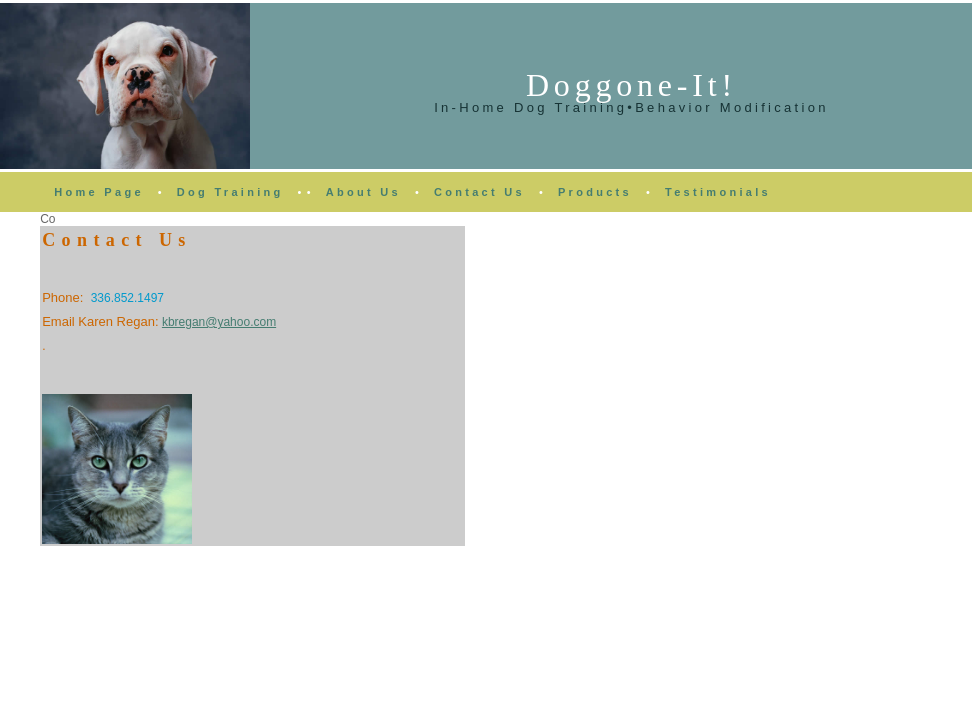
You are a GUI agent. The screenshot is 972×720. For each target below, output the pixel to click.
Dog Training (230, 192)
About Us (363, 192)
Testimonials (718, 192)
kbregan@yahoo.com (219, 322)
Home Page (99, 192)
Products (595, 192)
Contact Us (479, 192)
